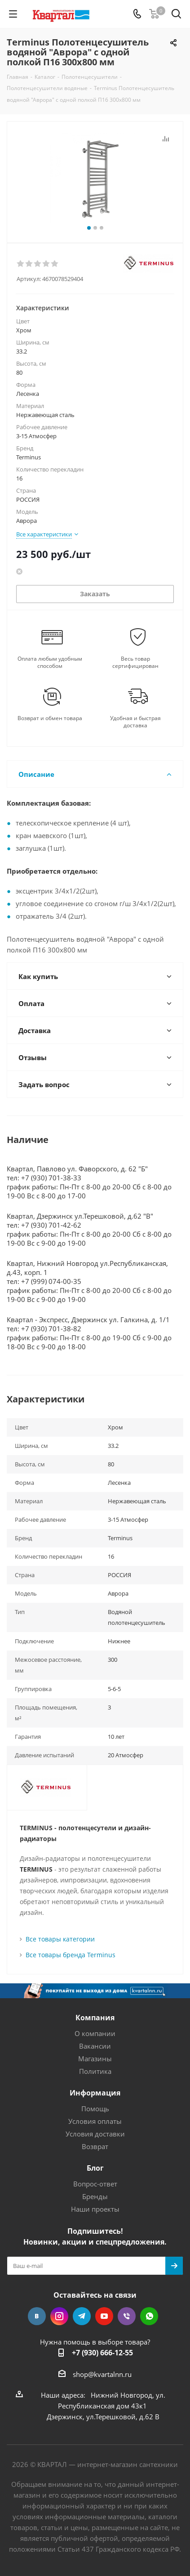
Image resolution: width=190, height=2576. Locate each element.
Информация (95, 2093)
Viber (127, 2316)
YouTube (104, 2316)
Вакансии (95, 2045)
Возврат (95, 2146)
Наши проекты (95, 2208)
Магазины (95, 2058)
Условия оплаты (95, 2121)
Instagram (59, 2316)
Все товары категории (60, 1939)
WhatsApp (149, 2316)
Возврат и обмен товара (50, 718)
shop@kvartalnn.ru (102, 2374)
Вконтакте (37, 2316)
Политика (95, 2071)
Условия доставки (95, 2133)
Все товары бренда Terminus (70, 1954)
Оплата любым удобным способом (50, 662)
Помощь (95, 2108)
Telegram (82, 2316)
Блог (95, 2168)
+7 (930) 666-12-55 (102, 2353)
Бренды (95, 2196)
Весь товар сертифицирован (135, 662)
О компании (95, 2033)
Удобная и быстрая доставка (135, 722)
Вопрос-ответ (95, 2183)
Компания (95, 2018)
